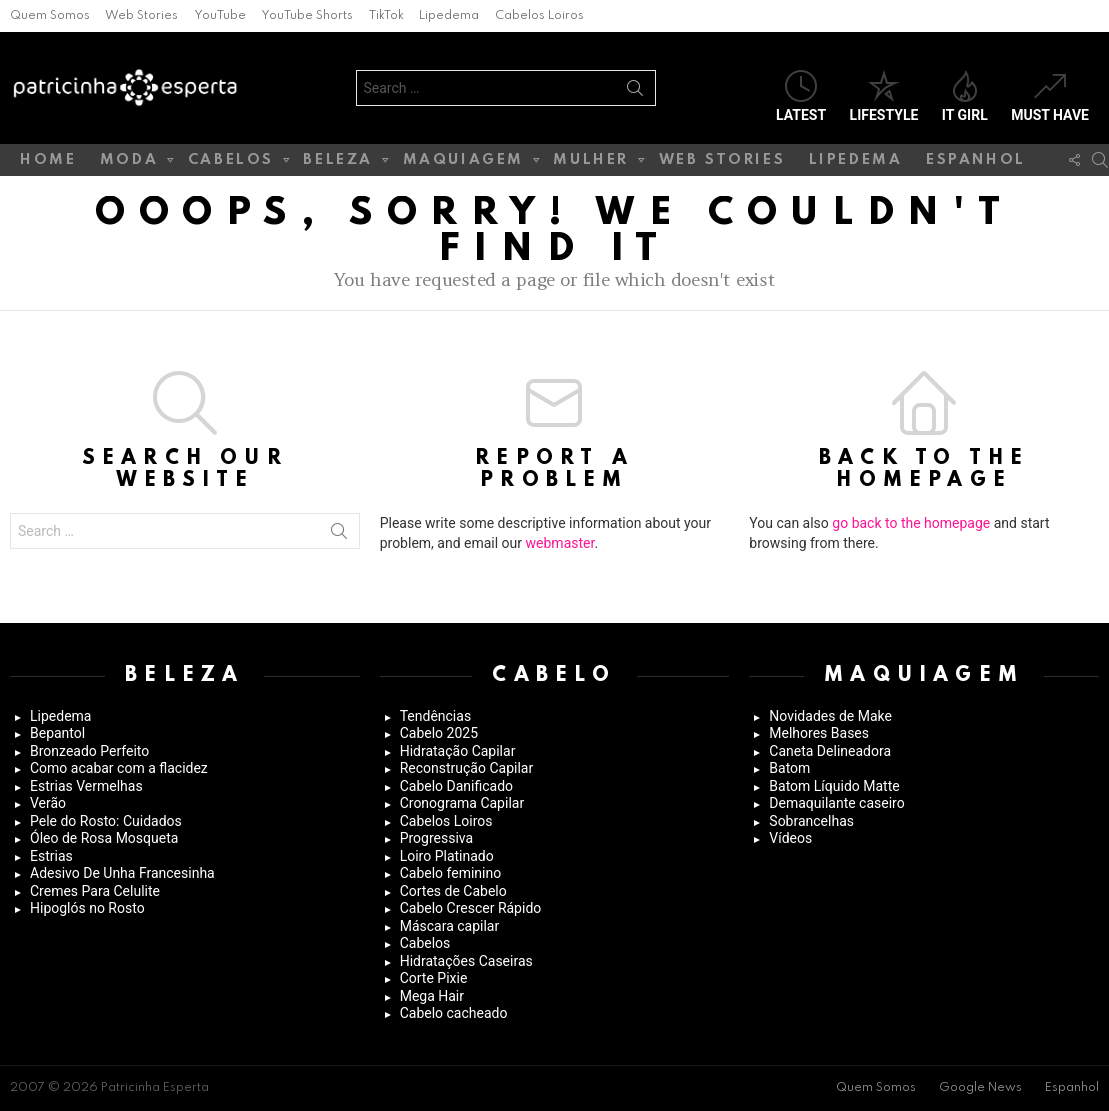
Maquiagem (463, 164)
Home (48, 160)
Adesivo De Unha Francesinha (122, 873)
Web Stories (141, 16)
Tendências (435, 716)
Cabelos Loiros (539, 16)
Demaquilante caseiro (836, 803)
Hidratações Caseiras (466, 961)
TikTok (386, 16)
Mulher (591, 164)
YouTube (220, 16)
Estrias (51, 856)
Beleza (338, 164)
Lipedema (449, 16)
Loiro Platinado (447, 856)
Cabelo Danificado (456, 786)
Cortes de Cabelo (453, 891)
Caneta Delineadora (830, 751)
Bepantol (57, 733)
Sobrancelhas (811, 821)
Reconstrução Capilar (467, 768)
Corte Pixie (434, 978)
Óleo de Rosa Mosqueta (104, 838)
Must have (1050, 96)
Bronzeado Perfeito (89, 751)
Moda (129, 164)
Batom (789, 768)
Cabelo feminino (451, 873)
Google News (980, 1088)
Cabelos (231, 164)
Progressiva (436, 838)
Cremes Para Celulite (95, 891)
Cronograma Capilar (462, 803)
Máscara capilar (450, 926)
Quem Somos (50, 16)
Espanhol (976, 160)
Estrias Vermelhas (86, 786)
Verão (48, 803)
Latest (801, 96)
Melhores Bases (819, 733)
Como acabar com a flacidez (119, 768)
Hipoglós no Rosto (87, 908)
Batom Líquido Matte (834, 786)
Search (635, 92)
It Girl (965, 96)
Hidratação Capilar (458, 751)
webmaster (560, 543)
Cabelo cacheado (454, 1013)
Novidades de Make (830, 716)
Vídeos (790, 838)
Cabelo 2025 (439, 733)
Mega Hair (432, 996)
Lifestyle (884, 96)
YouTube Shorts (307, 16)
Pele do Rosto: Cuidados (106, 821)
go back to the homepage (911, 523)
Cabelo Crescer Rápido (471, 908)
